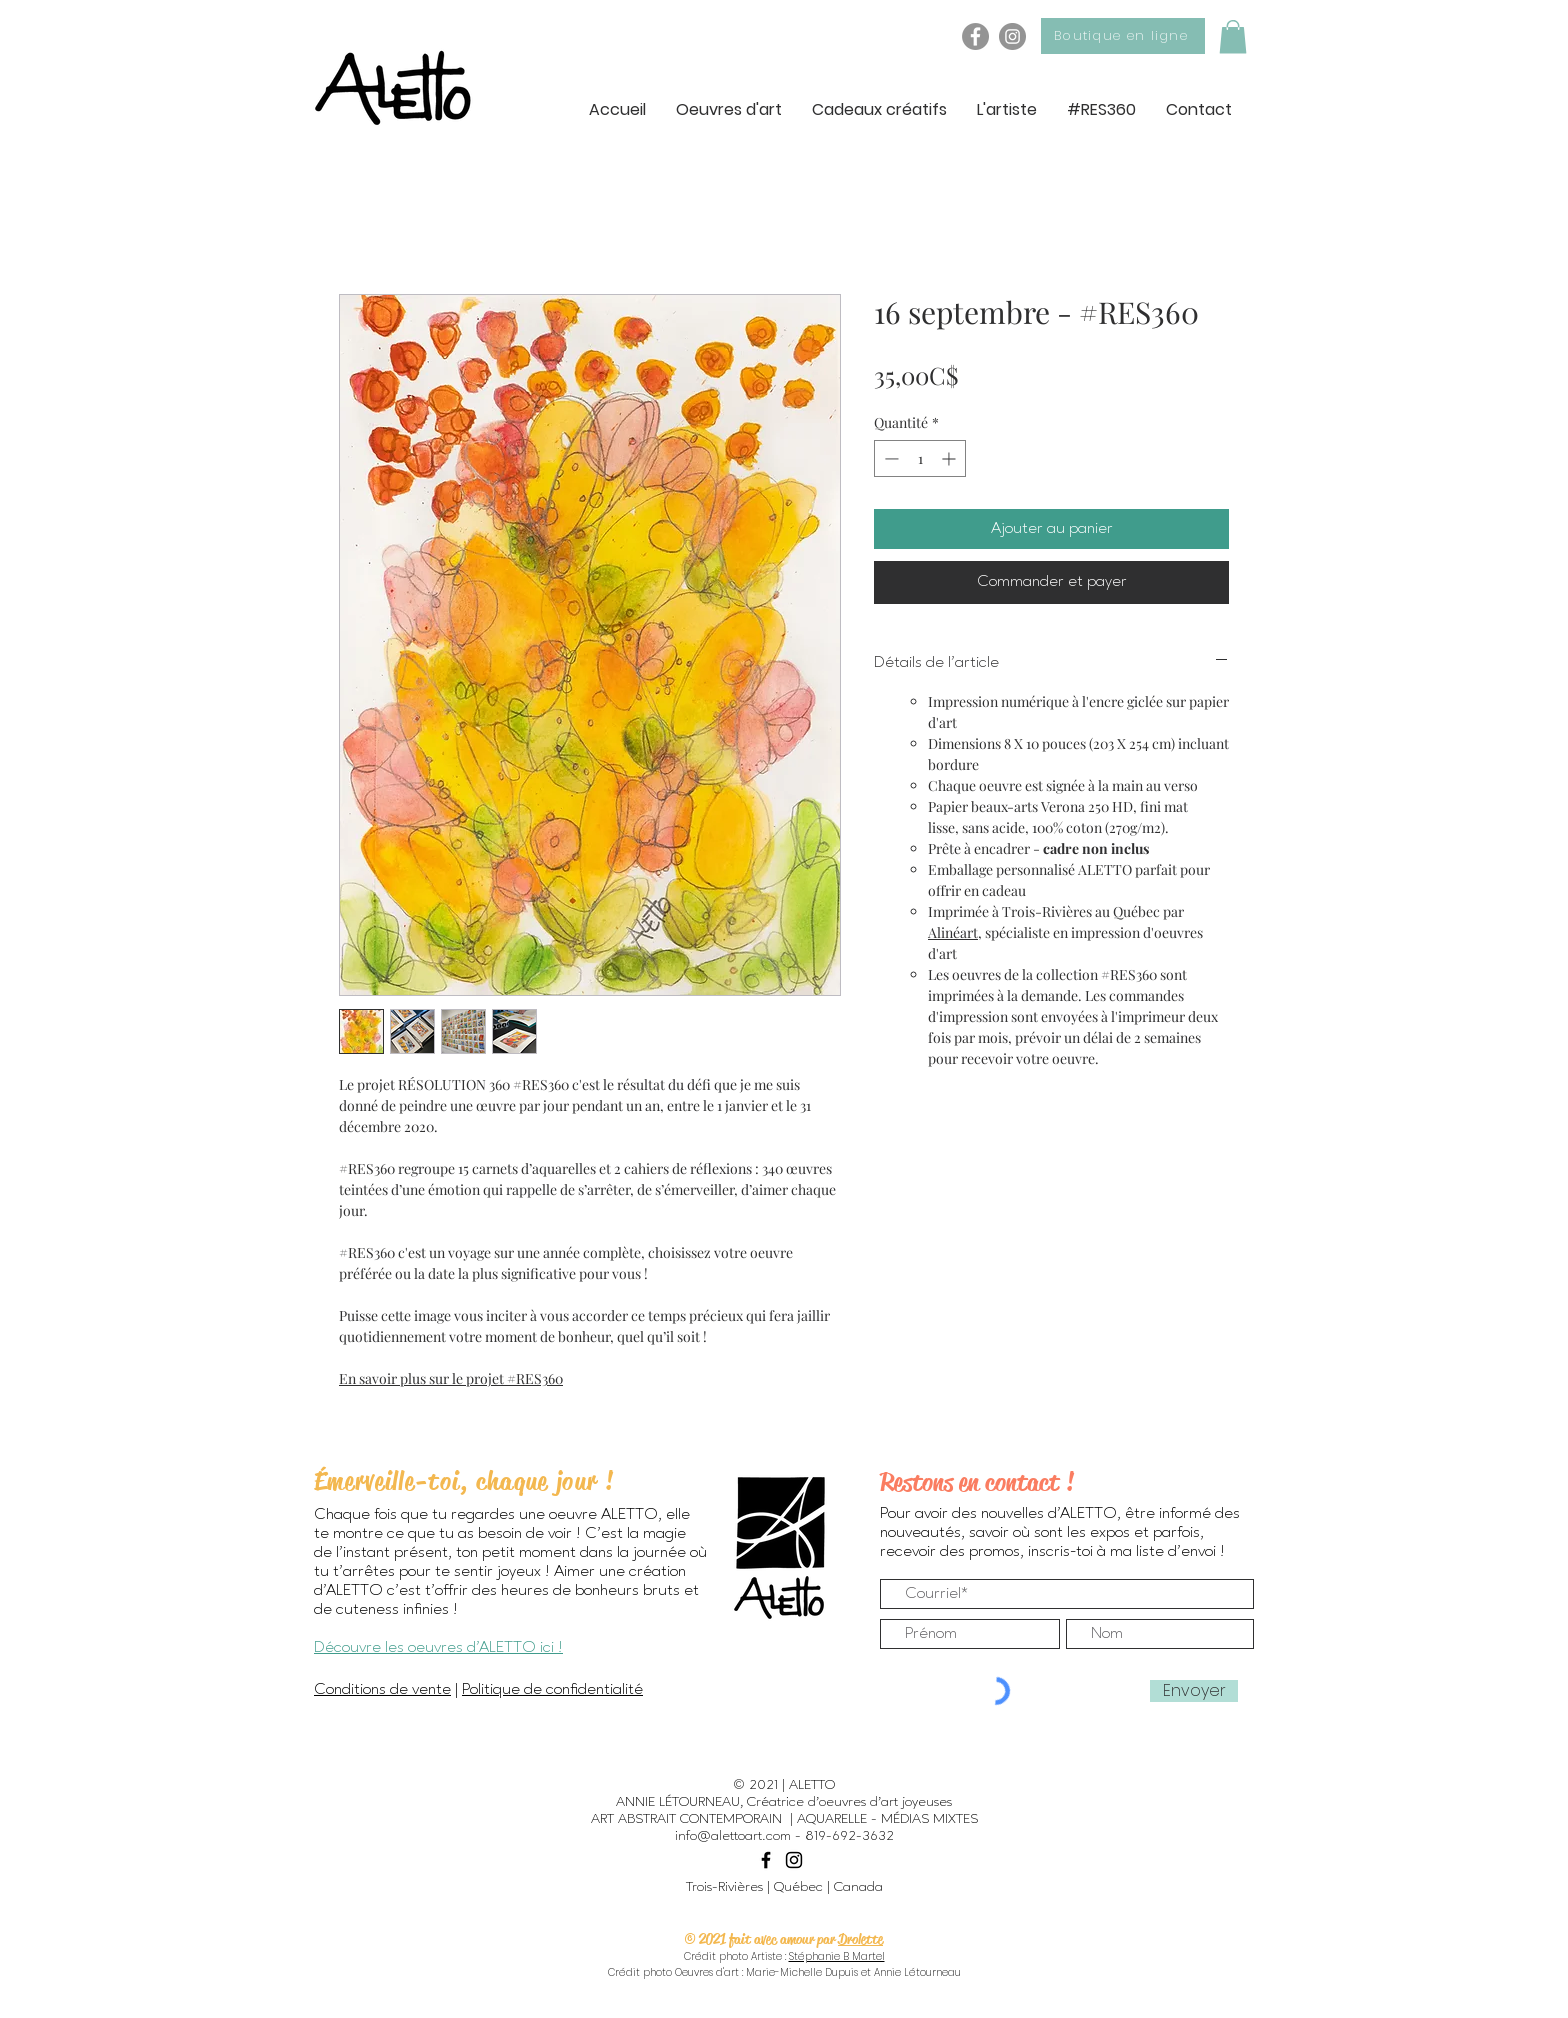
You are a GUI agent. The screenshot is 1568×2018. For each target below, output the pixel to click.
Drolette (860, 1939)
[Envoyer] (1194, 1691)
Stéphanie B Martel (837, 1956)
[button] (1233, 36)
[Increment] (950, 458)
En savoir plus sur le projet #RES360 (451, 1378)
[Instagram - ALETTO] (1012, 36)
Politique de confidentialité (552, 1690)
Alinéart (953, 932)
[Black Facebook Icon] (766, 1860)
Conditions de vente (382, 1690)
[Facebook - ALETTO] (975, 36)
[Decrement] (889, 458)
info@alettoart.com (733, 1836)
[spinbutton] (920, 458)
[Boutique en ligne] (1123, 36)
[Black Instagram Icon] (794, 1860)
